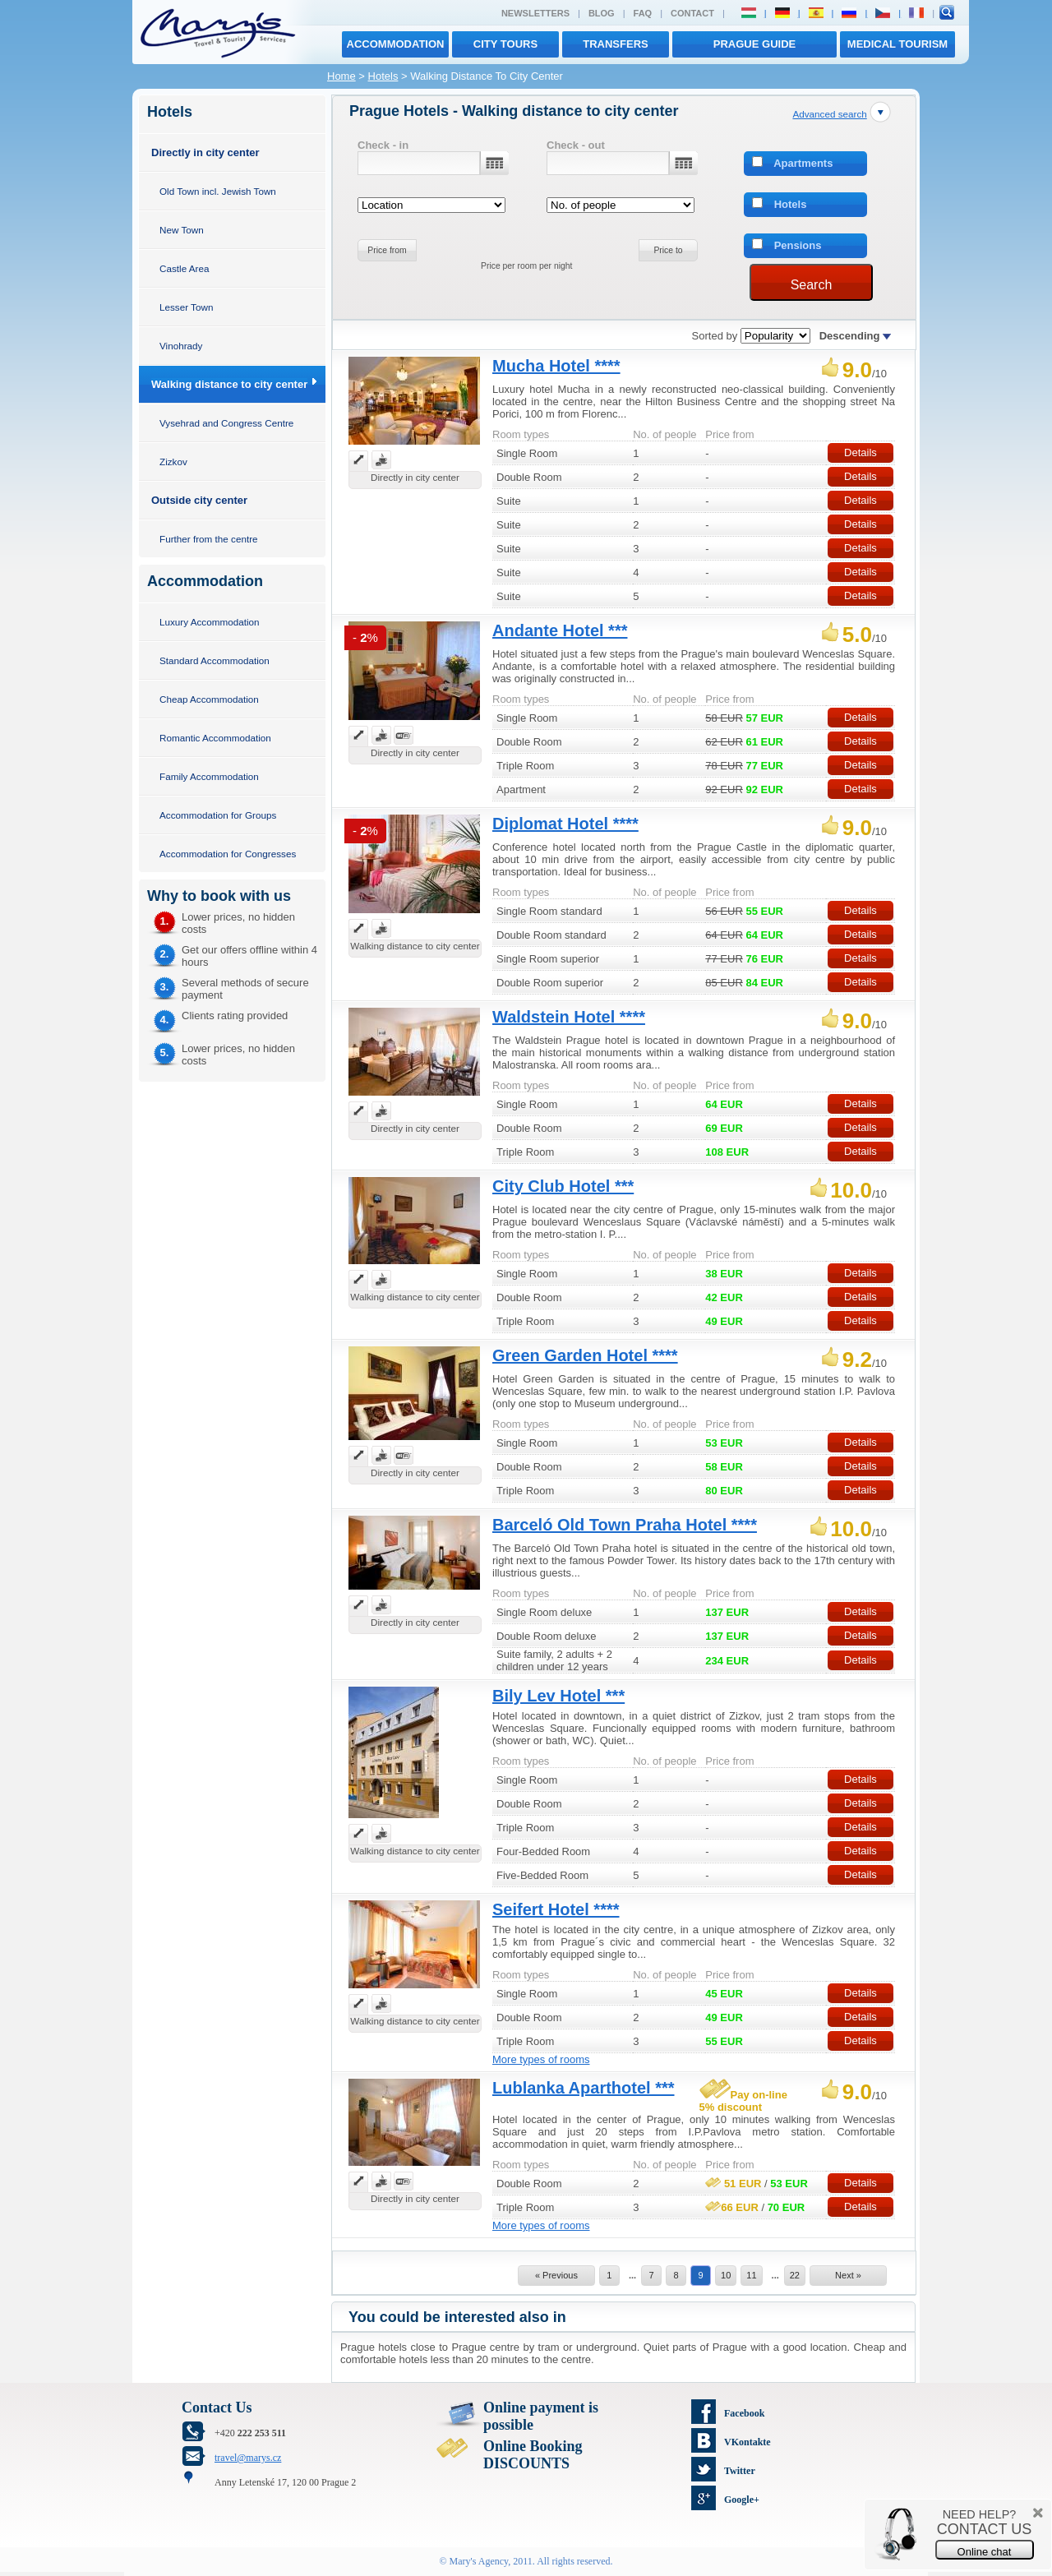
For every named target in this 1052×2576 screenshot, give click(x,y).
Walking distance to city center (229, 384)
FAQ (643, 13)
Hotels (383, 76)
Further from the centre (208, 538)
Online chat (984, 2552)
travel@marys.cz (248, 2457)
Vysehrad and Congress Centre (226, 423)
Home (341, 76)
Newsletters (535, 13)
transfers (615, 44)
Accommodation (396, 44)
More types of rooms (541, 2059)
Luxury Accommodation (209, 621)
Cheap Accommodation (209, 699)
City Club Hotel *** (563, 1186)
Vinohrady (180, 345)
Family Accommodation (209, 776)
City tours (505, 44)
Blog (601, 13)
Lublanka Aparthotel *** (583, 2088)
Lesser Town (186, 307)
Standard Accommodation (214, 660)
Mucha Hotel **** (556, 366)
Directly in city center (205, 152)
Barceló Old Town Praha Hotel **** (624, 1525)
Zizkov (173, 461)
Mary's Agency (479, 2561)
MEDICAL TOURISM (897, 44)
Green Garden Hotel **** (585, 1355)
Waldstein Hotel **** (568, 1017)
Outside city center (199, 500)
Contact (692, 13)
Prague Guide (754, 44)
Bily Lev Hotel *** (558, 1696)
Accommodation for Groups (217, 815)
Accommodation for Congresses (227, 853)
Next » (848, 2275)
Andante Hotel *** (559, 630)
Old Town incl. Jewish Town (217, 191)
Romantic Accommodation (215, 737)
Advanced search (829, 113)
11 (751, 2275)
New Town (181, 229)
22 (795, 2275)
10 (726, 2275)
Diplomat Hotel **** (565, 824)
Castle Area (184, 268)
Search (812, 285)
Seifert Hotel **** (556, 1909)
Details (860, 452)
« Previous (556, 2275)
